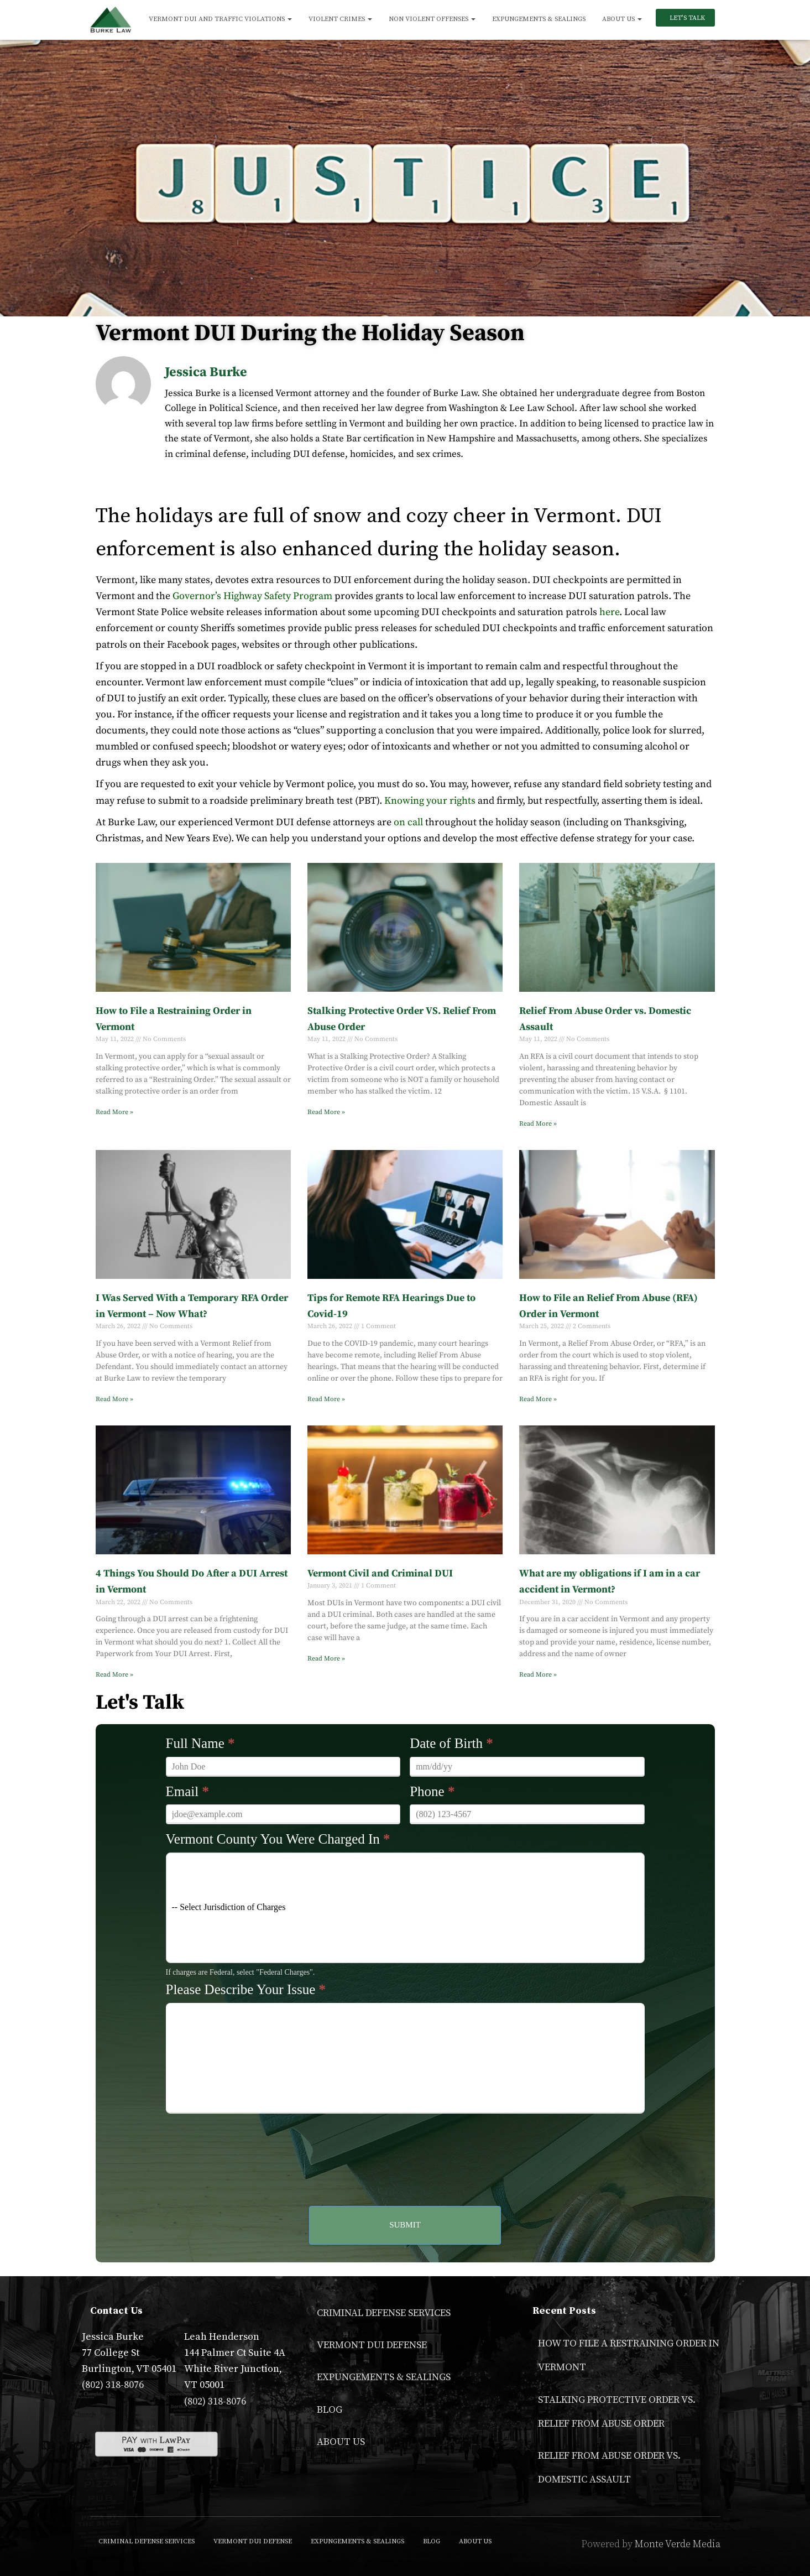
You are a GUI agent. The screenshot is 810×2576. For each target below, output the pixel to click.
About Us (622, 19)
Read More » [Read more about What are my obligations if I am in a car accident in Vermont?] (538, 1675)
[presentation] (405, 2142)
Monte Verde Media (677, 2544)
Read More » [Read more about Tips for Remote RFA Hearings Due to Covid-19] (326, 1399)
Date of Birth (451, 1743)
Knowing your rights (429, 800)
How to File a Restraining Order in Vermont (628, 2355)
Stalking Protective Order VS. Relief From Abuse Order (617, 2411)
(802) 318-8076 (113, 2385)
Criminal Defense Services (384, 2313)
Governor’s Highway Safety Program (252, 596)
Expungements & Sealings (539, 19)
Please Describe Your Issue (246, 1989)
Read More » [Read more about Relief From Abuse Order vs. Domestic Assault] (538, 1124)
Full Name (200, 1743)
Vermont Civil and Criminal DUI (380, 1573)
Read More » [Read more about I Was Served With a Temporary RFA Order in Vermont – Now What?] (114, 1399)
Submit (405, 2224)
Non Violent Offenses (432, 19)
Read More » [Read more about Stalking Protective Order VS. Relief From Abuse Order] (326, 1112)
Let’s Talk (686, 18)
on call (408, 822)
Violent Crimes (340, 19)
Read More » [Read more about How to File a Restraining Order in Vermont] (114, 1112)
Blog (329, 2409)
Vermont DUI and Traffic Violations (220, 19)
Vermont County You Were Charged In (278, 1838)
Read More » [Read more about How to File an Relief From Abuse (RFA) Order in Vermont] (538, 1399)
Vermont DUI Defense (372, 2345)
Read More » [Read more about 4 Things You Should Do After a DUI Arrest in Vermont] (114, 1675)
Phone (432, 1791)
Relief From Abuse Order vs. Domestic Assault (609, 2467)
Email (187, 1791)
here (609, 612)
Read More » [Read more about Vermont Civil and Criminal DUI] (326, 1658)
